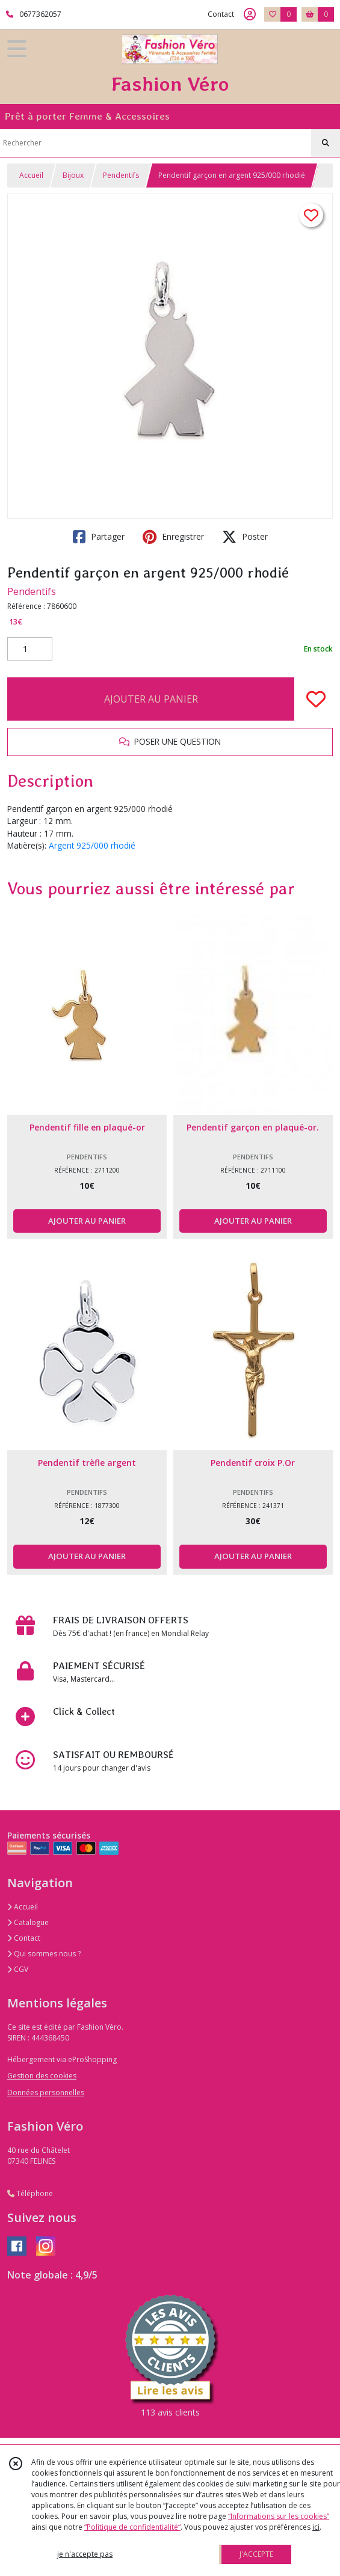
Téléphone (30, 2193)
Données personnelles (45, 2092)
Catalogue (28, 1922)
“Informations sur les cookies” (278, 2516)
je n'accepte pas (85, 2554)
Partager (99, 537)
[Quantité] (29, 649)
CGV (17, 1969)
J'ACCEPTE (256, 2554)
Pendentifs (121, 175)
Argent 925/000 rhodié (92, 845)
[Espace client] (249, 14)
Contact (221, 14)
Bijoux (73, 175)
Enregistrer (173, 537)
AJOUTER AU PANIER (151, 699)
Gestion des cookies (41, 2076)
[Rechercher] (325, 143)
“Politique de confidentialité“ (132, 2527)
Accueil (31, 175)
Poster (245, 537)
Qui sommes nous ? (44, 1954)
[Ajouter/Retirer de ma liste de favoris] (316, 699)
